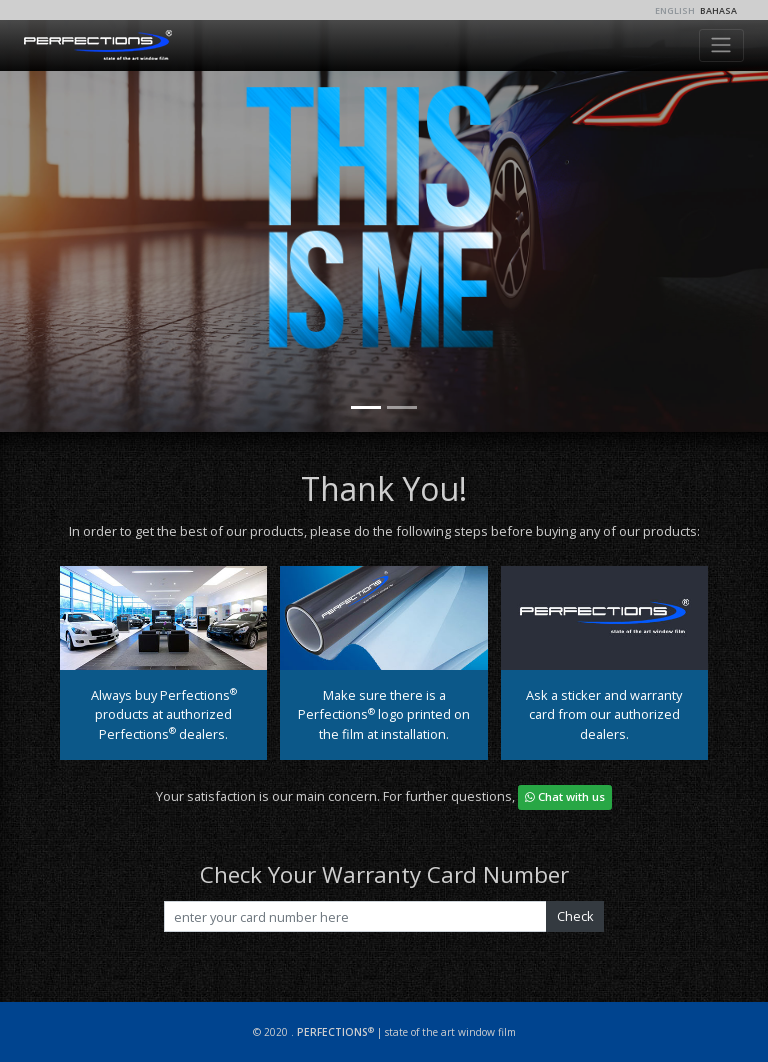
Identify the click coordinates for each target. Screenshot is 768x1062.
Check (575, 916)
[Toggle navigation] (721, 45)
